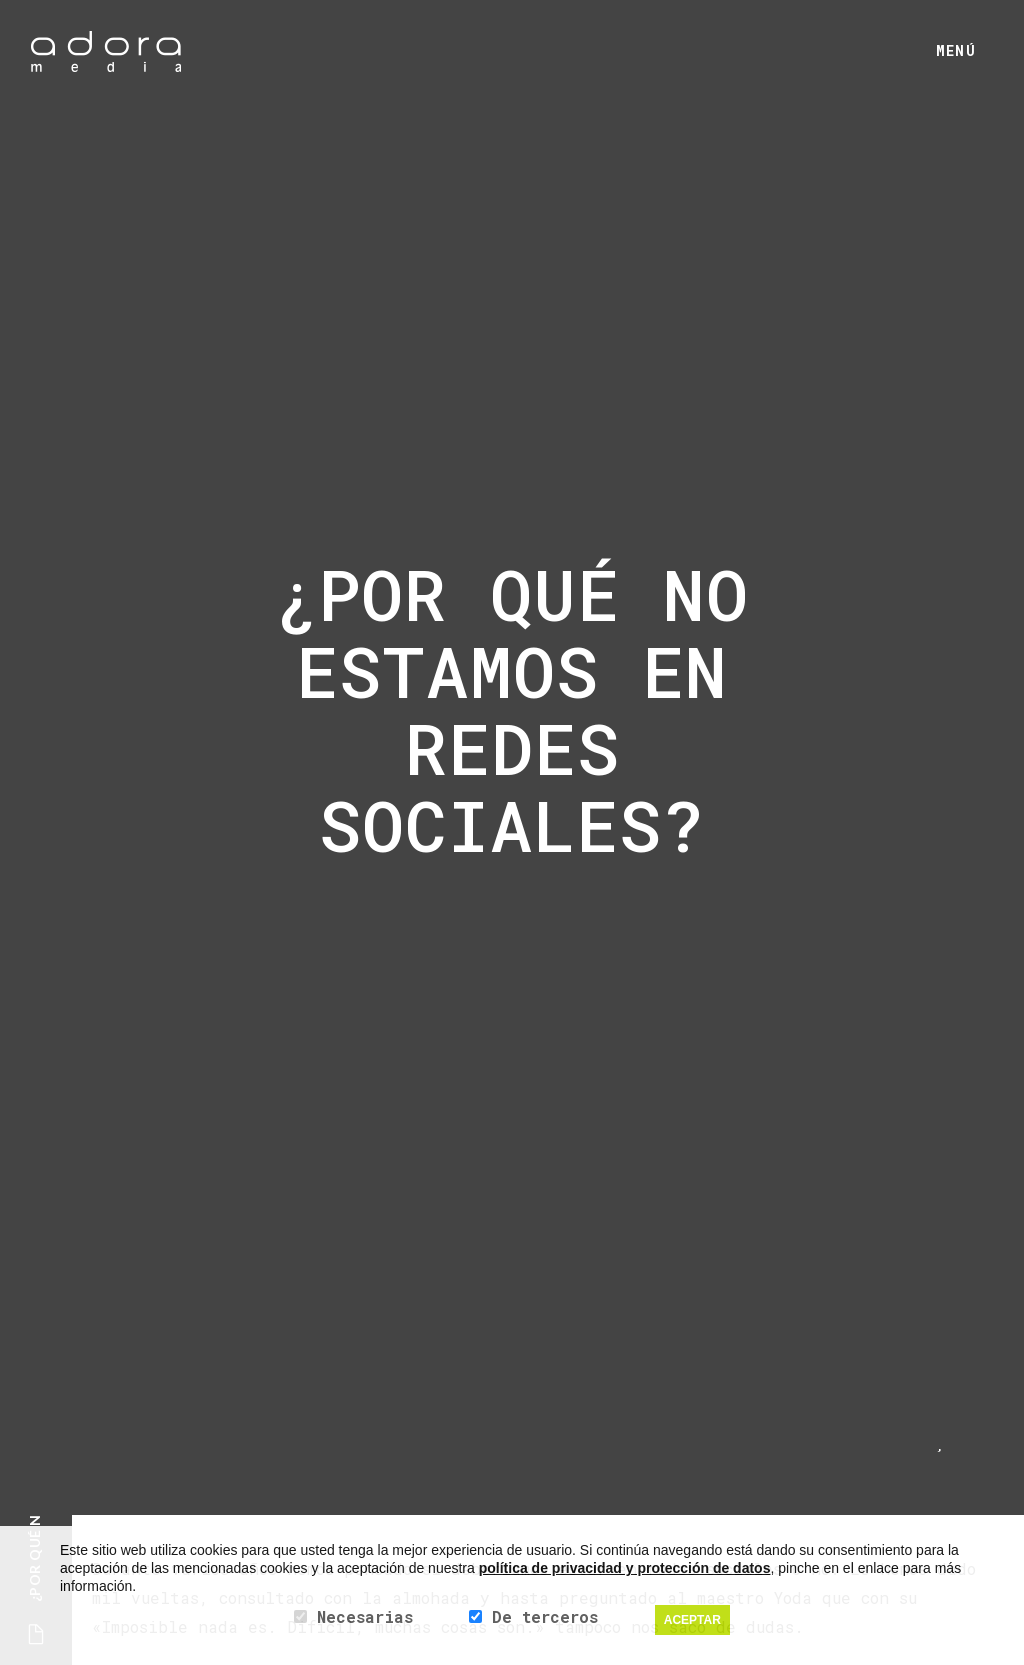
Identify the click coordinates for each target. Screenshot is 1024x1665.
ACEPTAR (692, 1620)
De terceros (545, 1616)
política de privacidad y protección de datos (625, 1568)
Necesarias (365, 1616)
